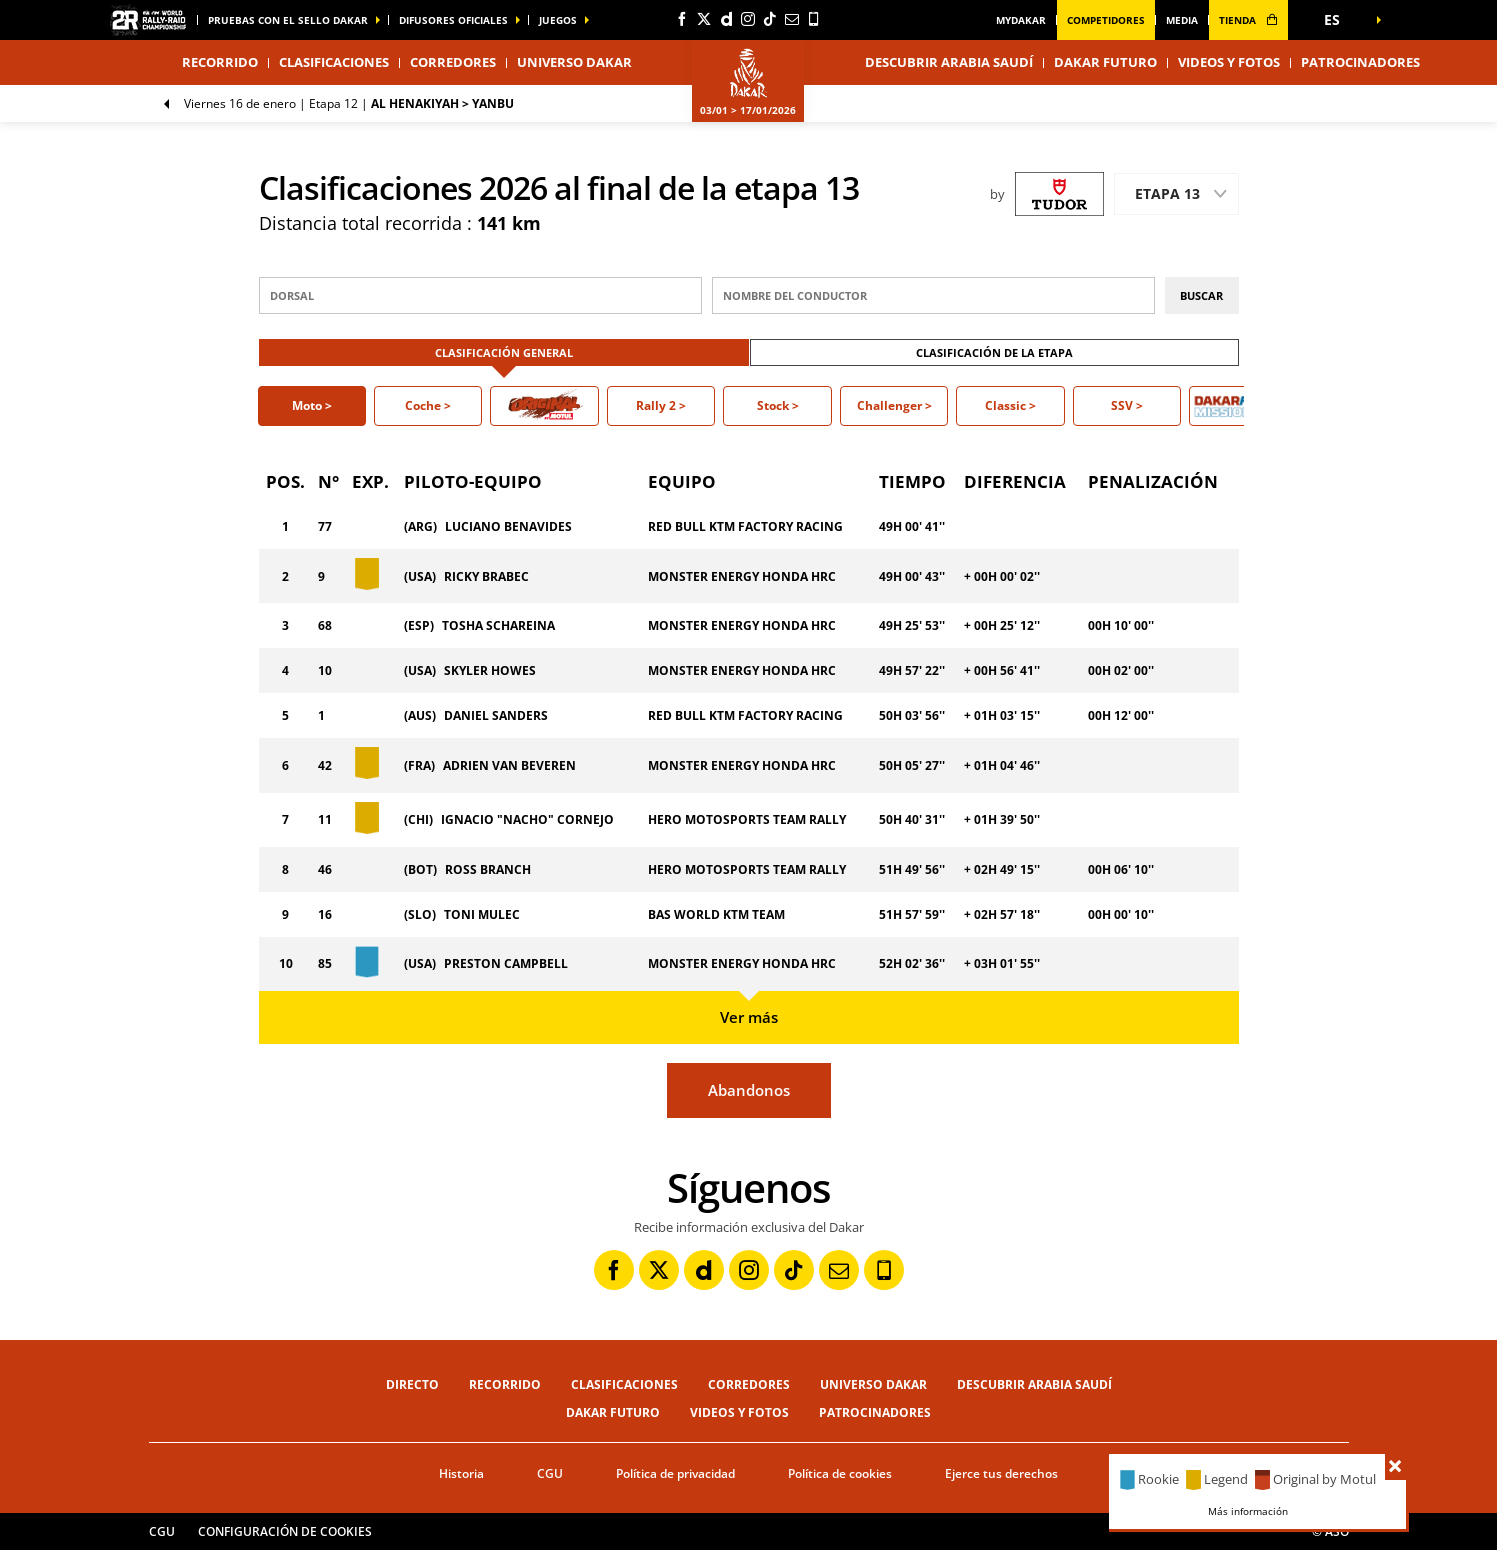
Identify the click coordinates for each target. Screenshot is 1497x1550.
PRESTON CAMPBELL (506, 963)
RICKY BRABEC (486, 576)
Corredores (453, 62)
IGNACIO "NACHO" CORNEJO (527, 819)
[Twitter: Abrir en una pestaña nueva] (704, 19)
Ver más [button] (749, 1017)
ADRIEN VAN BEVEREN (509, 765)
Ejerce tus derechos (1001, 1473)
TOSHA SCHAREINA (498, 625)
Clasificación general (504, 352)
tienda (1248, 20)
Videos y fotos (1229, 62)
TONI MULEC (482, 914)
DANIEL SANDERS (496, 715)
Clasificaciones (334, 62)
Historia (461, 1473)
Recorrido (505, 1384)
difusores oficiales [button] (453, 20)
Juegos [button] (558, 20)
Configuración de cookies (285, 1531)
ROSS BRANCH (488, 869)
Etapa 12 (349, 103)
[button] (1339, 20)
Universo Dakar (873, 1384)
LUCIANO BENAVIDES (508, 526)
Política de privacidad (675, 1473)
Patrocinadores (1360, 62)
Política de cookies (840, 1473)
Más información (1248, 1511)
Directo (412, 1384)
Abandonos (749, 1090)
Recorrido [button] (220, 62)
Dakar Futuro (1105, 62)
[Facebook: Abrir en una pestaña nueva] (682, 19)
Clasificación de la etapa (994, 352)
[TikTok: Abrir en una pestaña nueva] (770, 19)
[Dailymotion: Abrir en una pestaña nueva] (726, 19)
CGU (550, 1473)
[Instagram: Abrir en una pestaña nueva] (748, 19)
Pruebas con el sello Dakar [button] (288, 20)
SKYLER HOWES (490, 670)
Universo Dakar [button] (574, 62)
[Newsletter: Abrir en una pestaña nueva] (792, 19)
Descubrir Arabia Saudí (949, 62)
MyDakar (1021, 20)
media (1182, 20)
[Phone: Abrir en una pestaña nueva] (814, 19)
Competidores (1106, 20)
